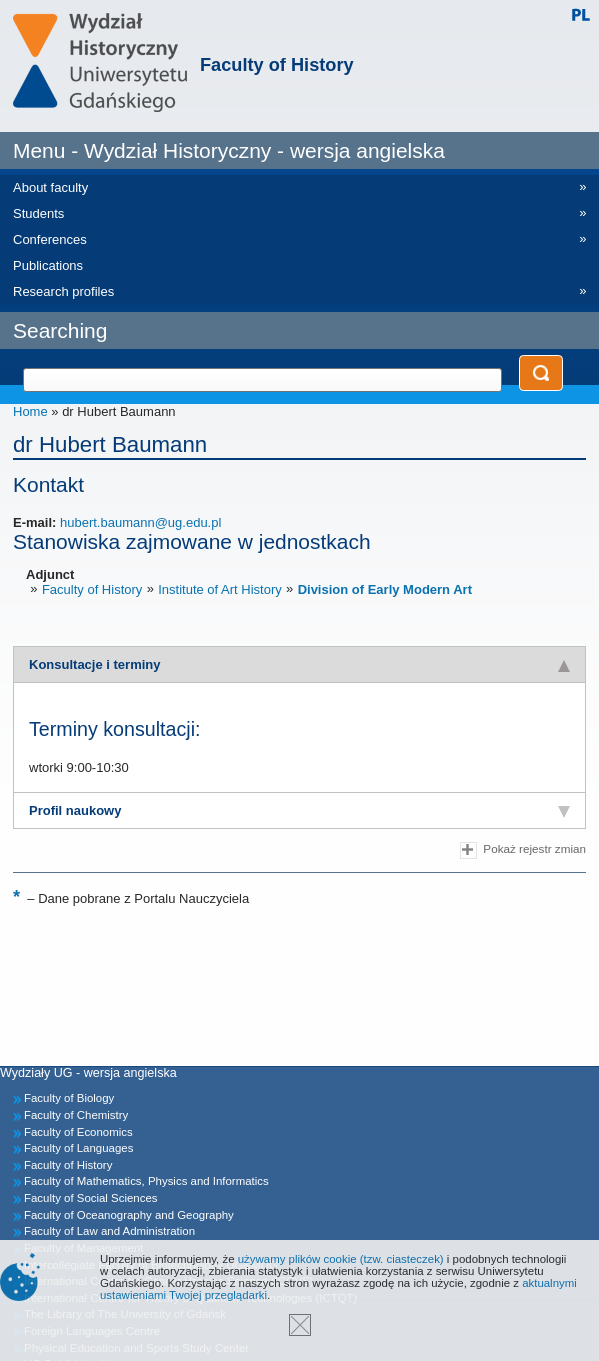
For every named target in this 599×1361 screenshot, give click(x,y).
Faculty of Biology (69, 1098)
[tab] (299, 664)
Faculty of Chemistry (76, 1115)
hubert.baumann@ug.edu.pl (140, 522)
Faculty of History (277, 65)
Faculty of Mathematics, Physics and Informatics (146, 1181)
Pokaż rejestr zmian (523, 850)
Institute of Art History (220, 589)
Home (30, 411)
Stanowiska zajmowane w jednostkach (192, 541)
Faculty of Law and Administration (109, 1231)
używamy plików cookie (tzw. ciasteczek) (341, 1259)
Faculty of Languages (78, 1148)
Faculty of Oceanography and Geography (129, 1215)
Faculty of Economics (78, 1132)
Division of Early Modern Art (385, 589)
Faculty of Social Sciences (91, 1198)
